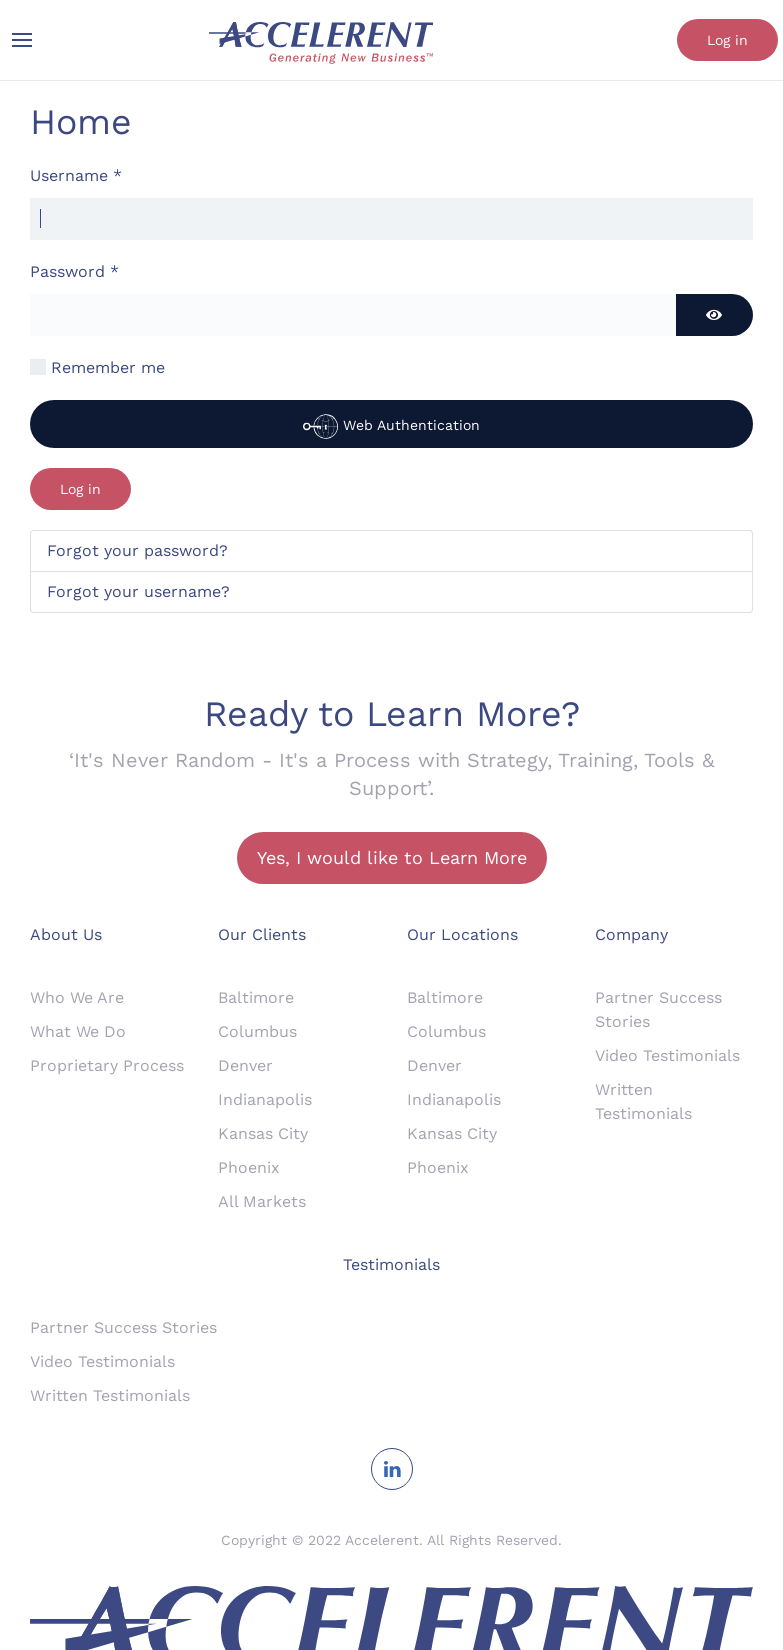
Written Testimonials (110, 1395)
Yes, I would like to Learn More (392, 857)
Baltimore (256, 997)
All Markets (262, 1201)
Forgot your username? (138, 591)
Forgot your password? (137, 550)
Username (76, 175)
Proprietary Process (107, 1065)
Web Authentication (391, 426)
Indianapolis (265, 1099)
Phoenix (249, 1167)
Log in (727, 40)
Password (74, 271)
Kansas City (263, 1133)
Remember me (108, 367)
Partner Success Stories (123, 1327)
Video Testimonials (667, 1055)
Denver (245, 1065)
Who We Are (77, 997)
